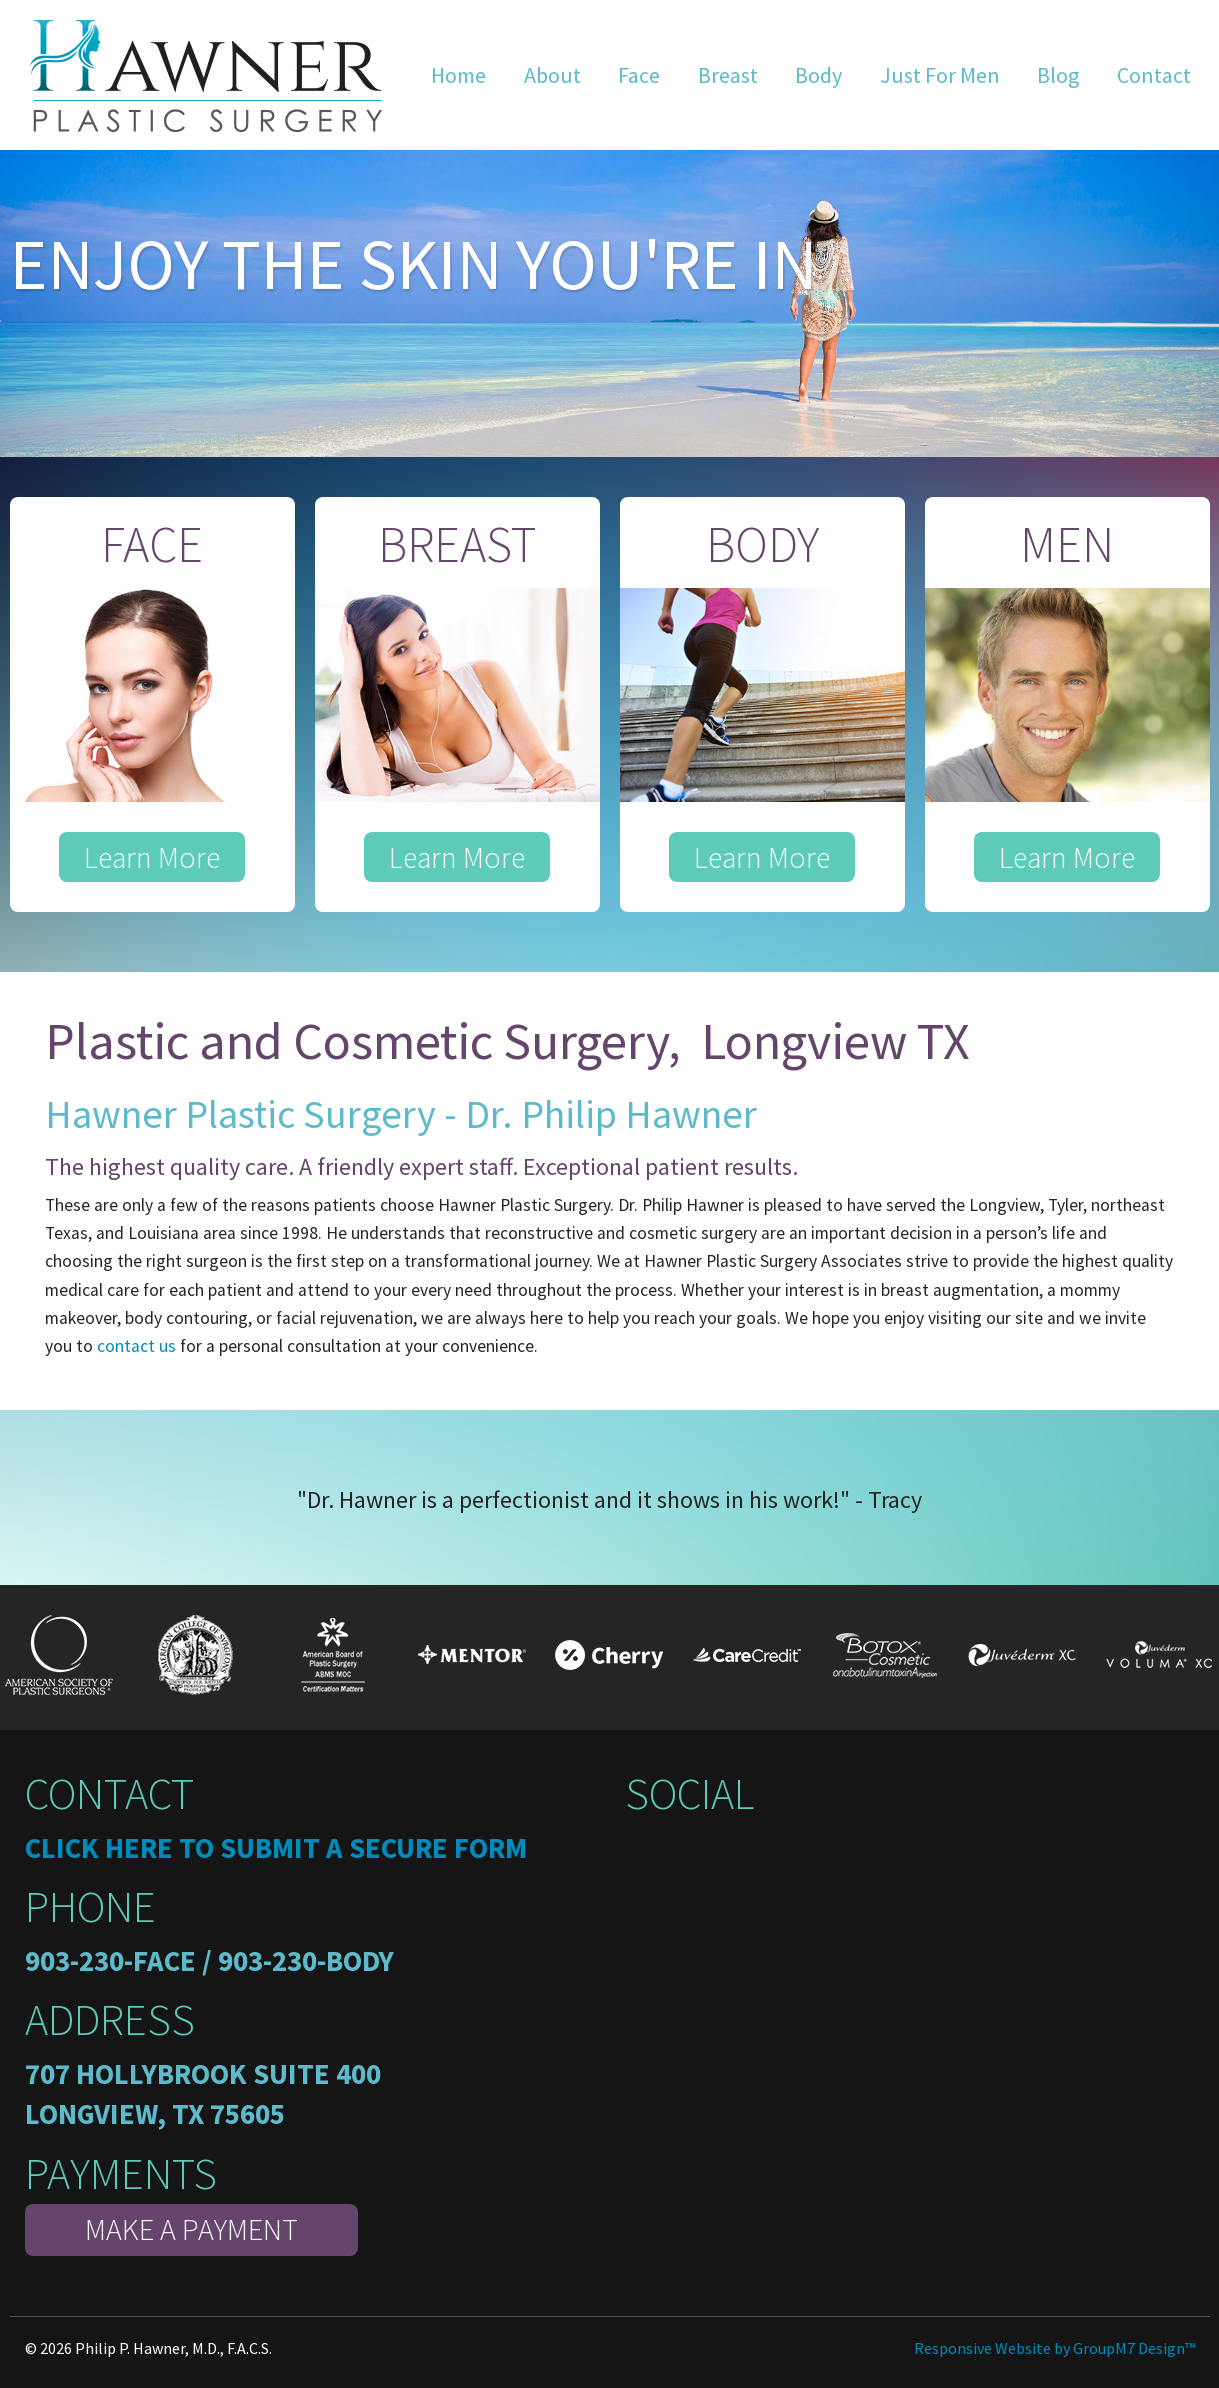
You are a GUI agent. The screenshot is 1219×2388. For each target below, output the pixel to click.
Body (818, 75)
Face (639, 75)
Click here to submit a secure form (276, 1848)
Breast (728, 75)
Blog (1058, 75)
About (552, 75)
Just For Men (940, 75)
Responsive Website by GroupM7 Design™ (1054, 2348)
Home (458, 75)
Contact (1154, 75)
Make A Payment (191, 2229)
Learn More (152, 857)
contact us (136, 1346)
